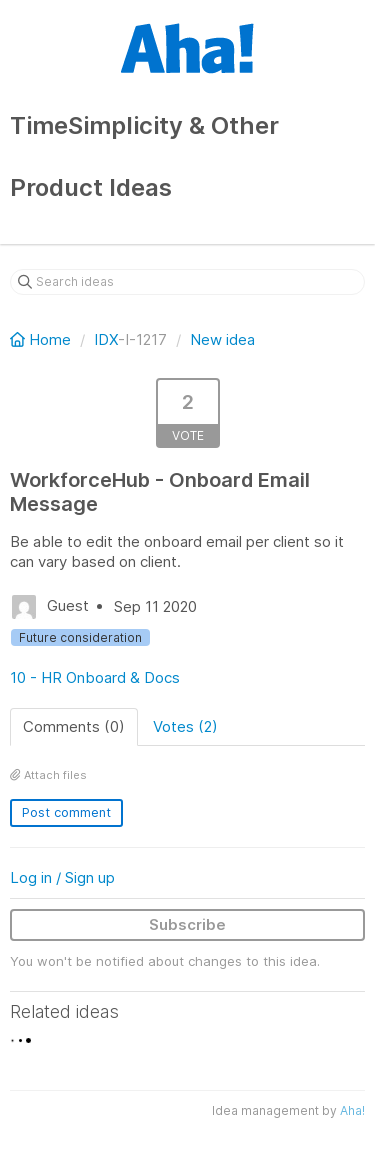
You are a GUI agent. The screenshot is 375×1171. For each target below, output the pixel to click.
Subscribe (187, 924)
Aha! (352, 1110)
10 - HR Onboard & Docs (95, 677)
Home (42, 339)
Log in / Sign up (62, 877)
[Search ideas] (187, 282)
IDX (106, 339)
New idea (222, 339)
